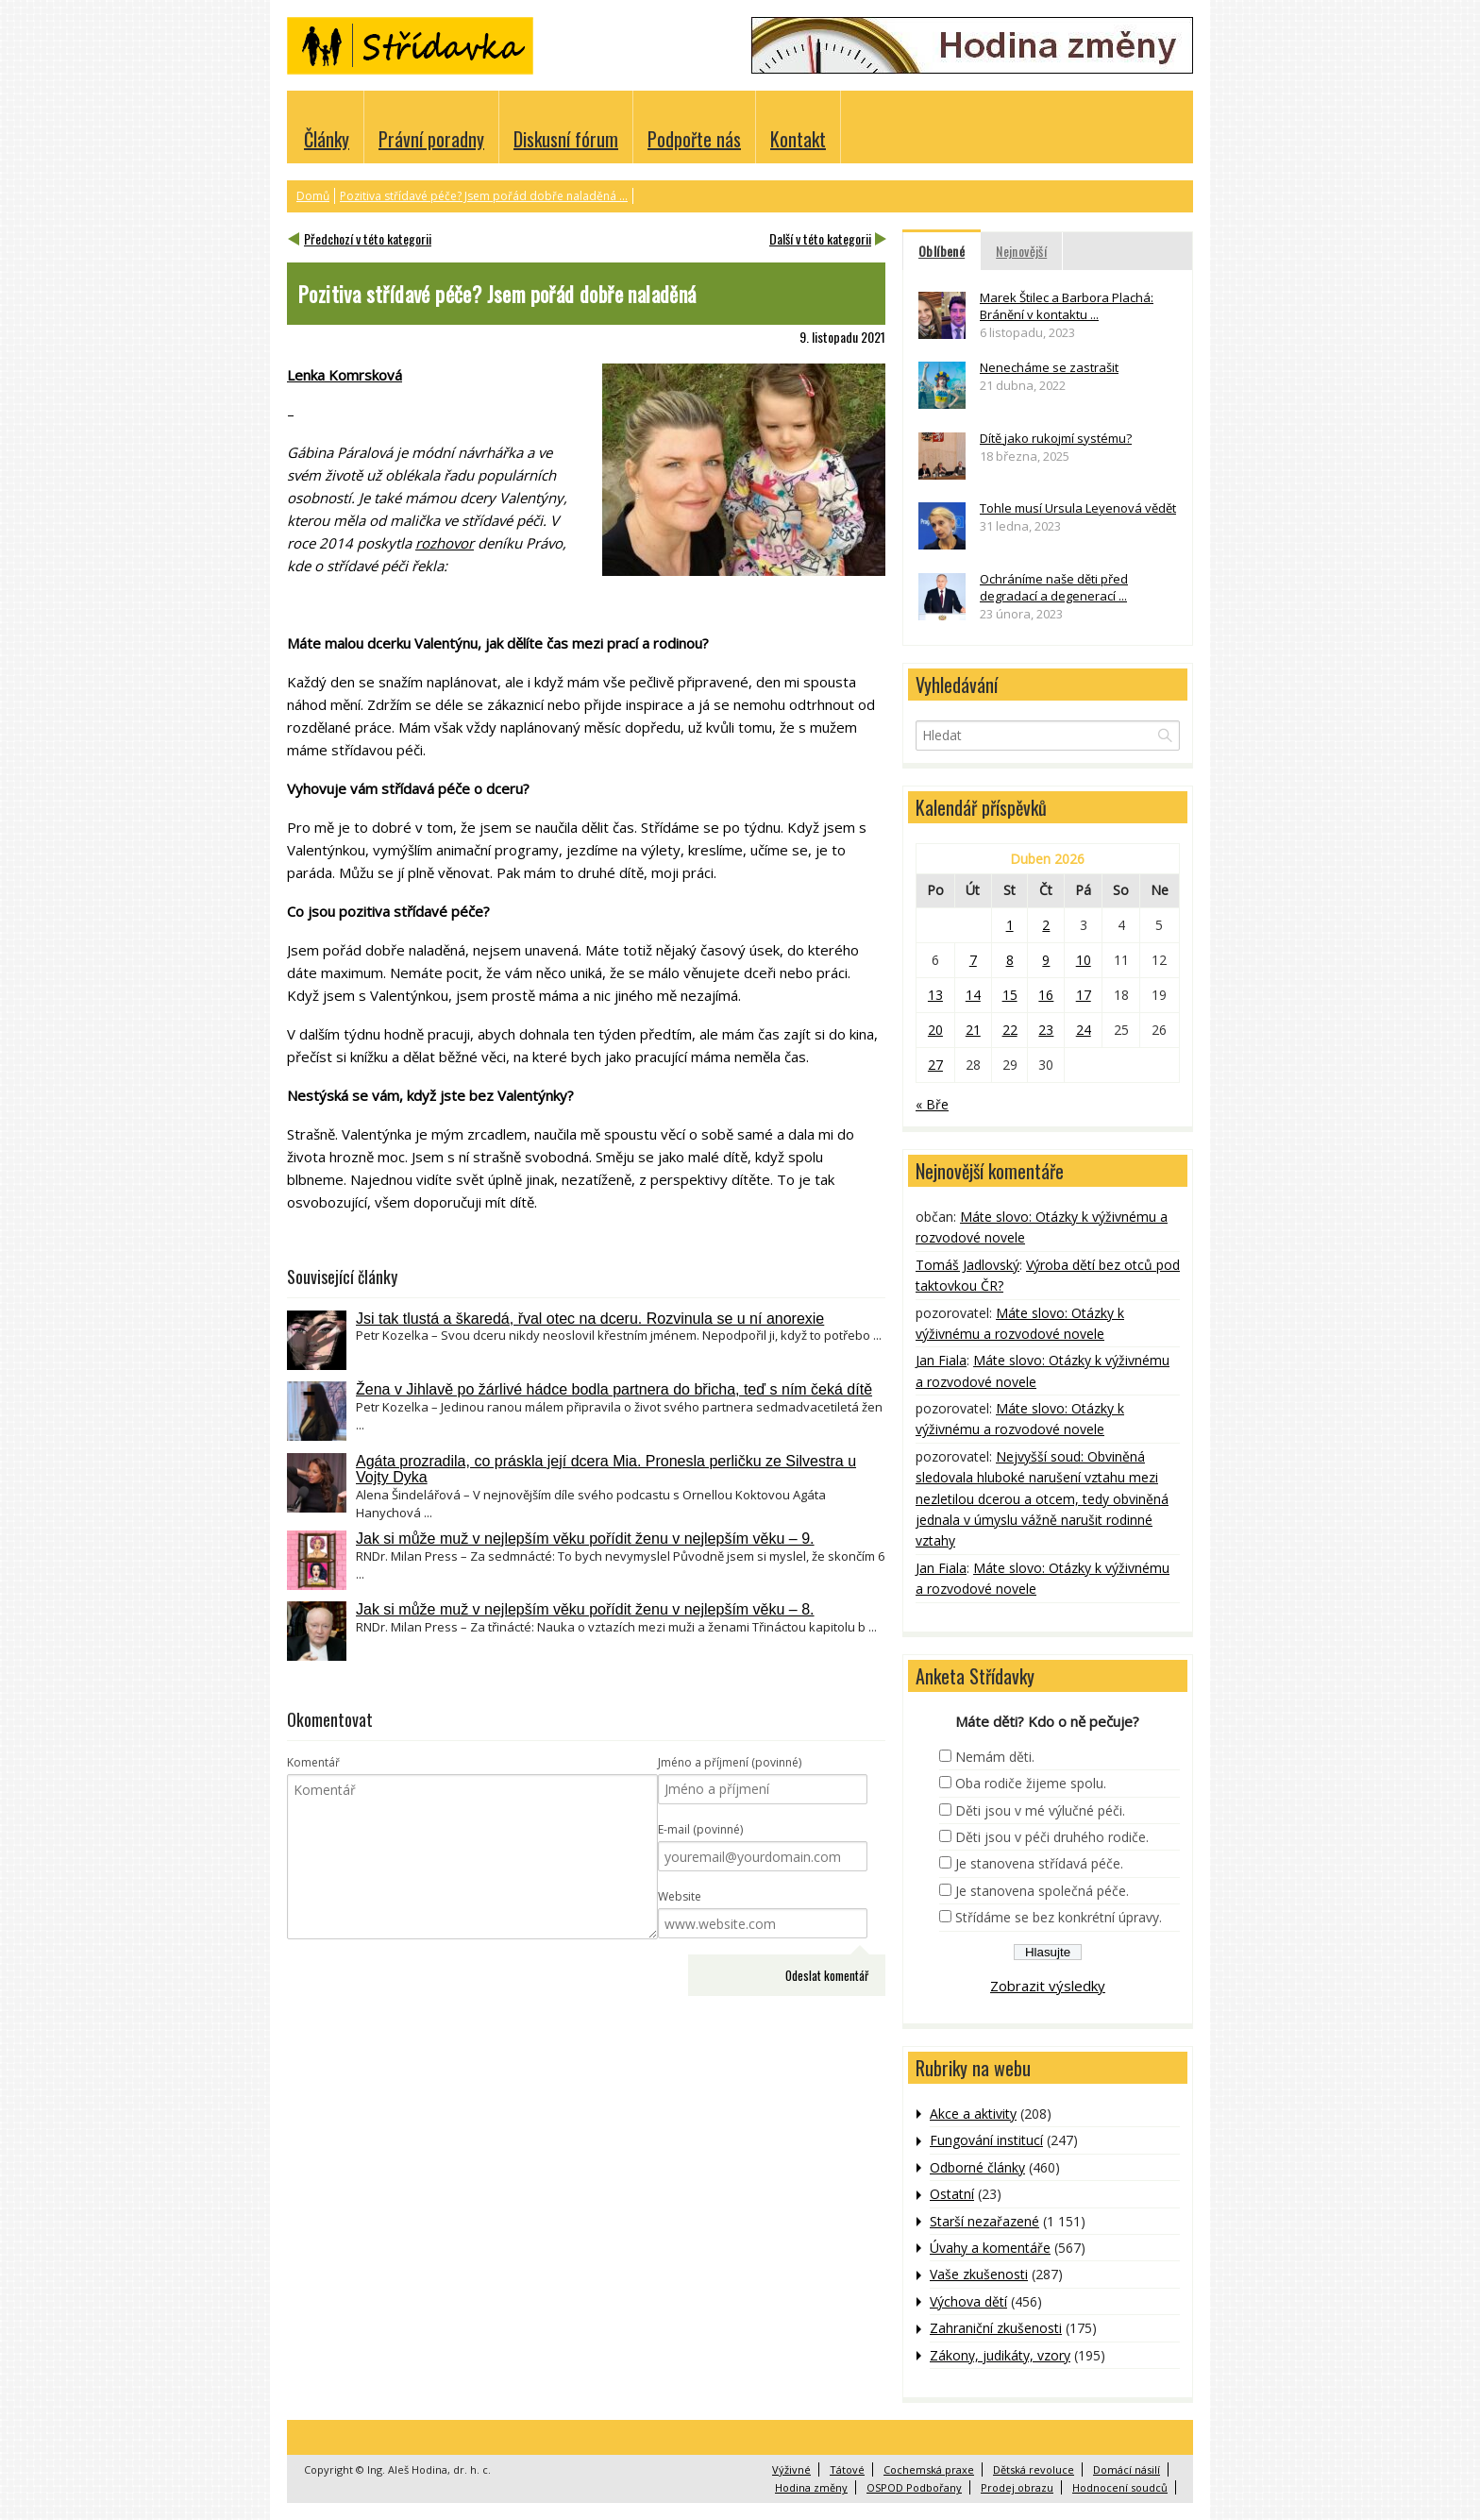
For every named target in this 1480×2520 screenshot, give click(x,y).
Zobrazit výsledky (1047, 1985)
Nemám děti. (994, 1757)
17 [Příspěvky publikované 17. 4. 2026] (1083, 995)
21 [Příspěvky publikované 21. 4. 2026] (973, 1030)
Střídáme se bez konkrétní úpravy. (1058, 1917)
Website (679, 1896)
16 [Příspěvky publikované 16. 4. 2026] (1045, 995)
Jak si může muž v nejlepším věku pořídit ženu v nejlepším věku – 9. (585, 1539)
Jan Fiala (941, 1360)
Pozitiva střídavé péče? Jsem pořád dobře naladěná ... (484, 196)
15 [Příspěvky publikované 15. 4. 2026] (1010, 995)
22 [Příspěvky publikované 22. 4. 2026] (1010, 1030)
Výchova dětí (968, 2301)
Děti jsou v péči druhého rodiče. (1052, 1837)
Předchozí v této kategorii (367, 238)
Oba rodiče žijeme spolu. (1030, 1783)
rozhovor (444, 542)
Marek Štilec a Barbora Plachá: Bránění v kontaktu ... (1066, 306)
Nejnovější (1021, 251)
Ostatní (952, 2194)
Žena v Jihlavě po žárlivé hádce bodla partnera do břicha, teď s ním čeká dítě (614, 1389)
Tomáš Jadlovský (967, 1265)
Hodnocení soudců (1120, 2487)
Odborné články (977, 2167)
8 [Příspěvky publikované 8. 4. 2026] (1010, 960)
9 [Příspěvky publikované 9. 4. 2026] (1046, 960)
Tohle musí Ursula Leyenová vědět (1078, 507)
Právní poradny (431, 139)
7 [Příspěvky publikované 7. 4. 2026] (973, 960)
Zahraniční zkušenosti (996, 2328)
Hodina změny (811, 2487)
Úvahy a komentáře (990, 2248)
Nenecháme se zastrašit (1049, 367)
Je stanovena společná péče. (1042, 1891)
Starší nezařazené (984, 2221)
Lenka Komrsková (344, 374)
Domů (312, 196)
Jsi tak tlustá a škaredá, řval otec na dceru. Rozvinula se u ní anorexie (590, 1319)
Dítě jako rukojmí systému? (1056, 438)
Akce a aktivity (973, 2114)
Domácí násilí (1126, 2469)
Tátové (847, 2469)
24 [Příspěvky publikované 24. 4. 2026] (1083, 1030)
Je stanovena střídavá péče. (1039, 1863)
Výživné (791, 2469)
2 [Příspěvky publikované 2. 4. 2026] (1046, 925)
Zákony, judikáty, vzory (1000, 2355)
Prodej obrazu (1017, 2487)
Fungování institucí (986, 2140)
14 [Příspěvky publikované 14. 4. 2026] (973, 995)
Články (326, 139)
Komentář (313, 1762)
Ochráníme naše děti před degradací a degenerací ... (1054, 587)
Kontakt (798, 139)
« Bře (932, 1104)
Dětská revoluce (1033, 2469)
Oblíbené (941, 251)
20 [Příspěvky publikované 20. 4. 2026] (935, 1030)
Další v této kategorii (820, 238)
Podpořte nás (694, 139)
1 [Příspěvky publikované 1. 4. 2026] (1010, 925)
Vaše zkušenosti (979, 2274)
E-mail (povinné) (700, 1829)
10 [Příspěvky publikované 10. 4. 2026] (1083, 960)
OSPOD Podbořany (914, 2487)
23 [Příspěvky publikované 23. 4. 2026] (1045, 1030)
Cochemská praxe (928, 2469)
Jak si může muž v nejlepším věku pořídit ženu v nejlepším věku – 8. (585, 1609)
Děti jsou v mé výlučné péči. (1040, 1810)
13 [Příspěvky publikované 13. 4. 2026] (935, 995)
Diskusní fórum (565, 139)
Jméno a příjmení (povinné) (729, 1762)
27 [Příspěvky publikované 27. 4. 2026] (935, 1065)
